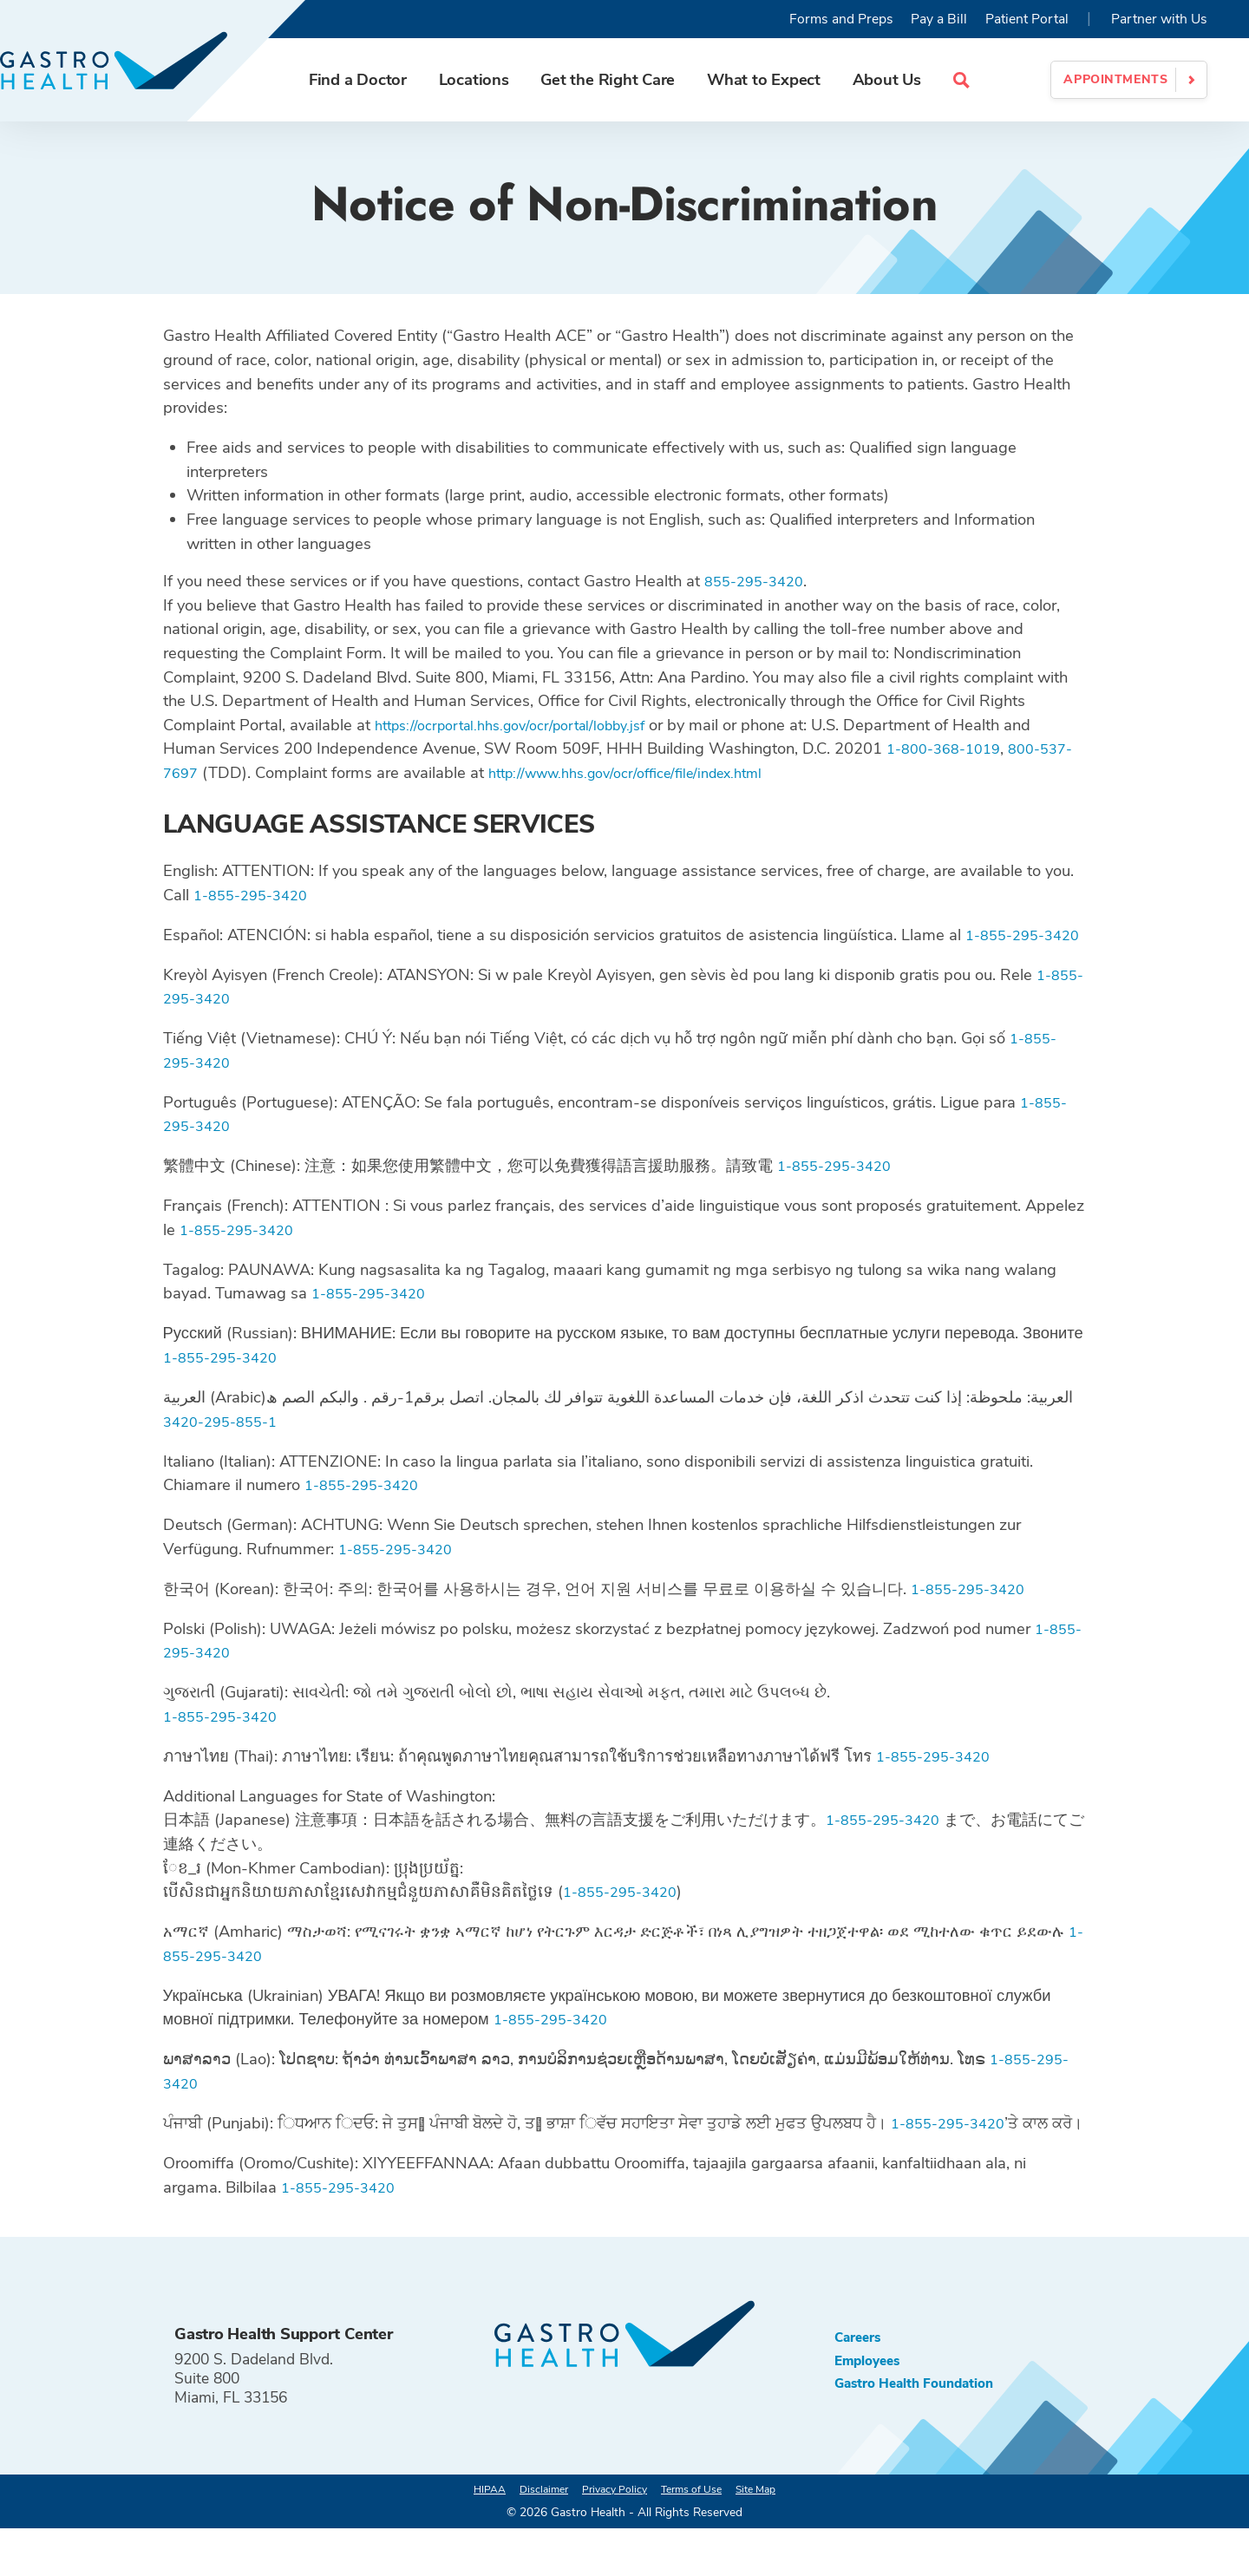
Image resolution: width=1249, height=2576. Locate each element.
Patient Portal (1027, 19)
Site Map (775, 2536)
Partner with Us (1159, 19)
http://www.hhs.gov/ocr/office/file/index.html (680, 772)
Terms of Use (700, 2536)
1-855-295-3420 (256, 895)
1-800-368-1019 (949, 748)
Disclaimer (530, 2536)
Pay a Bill (939, 19)
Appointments (1115, 79)
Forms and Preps (841, 19)
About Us (907, 79)
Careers (861, 2384)
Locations (495, 79)
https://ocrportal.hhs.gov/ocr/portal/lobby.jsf (526, 725)
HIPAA (468, 2536)
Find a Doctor (379, 79)
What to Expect (784, 79)
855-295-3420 (759, 581)
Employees (872, 2411)
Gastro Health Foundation (926, 2438)
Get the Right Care (628, 79)
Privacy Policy (610, 2536)
